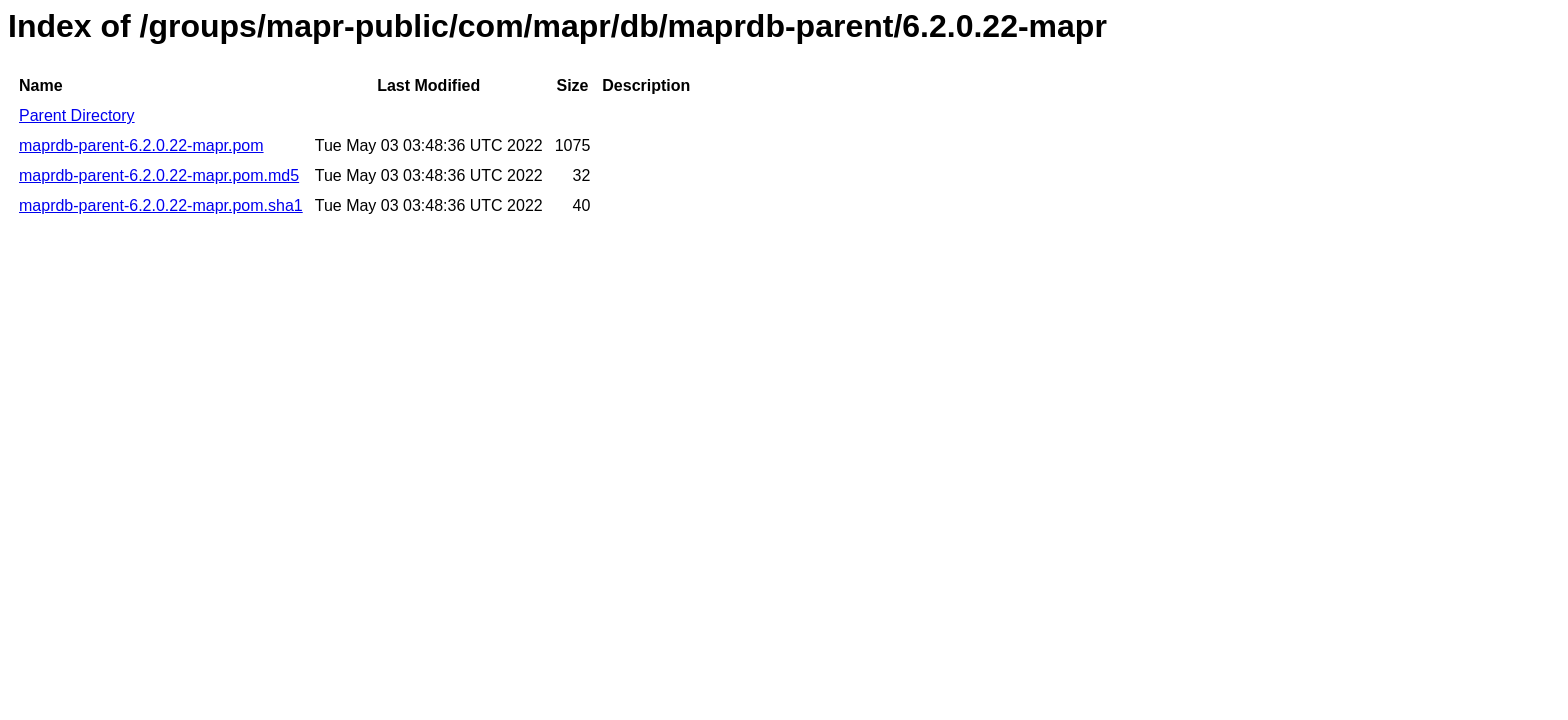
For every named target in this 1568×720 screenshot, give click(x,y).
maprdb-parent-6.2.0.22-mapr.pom (141, 145)
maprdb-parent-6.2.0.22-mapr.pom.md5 (159, 175)
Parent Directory (77, 115)
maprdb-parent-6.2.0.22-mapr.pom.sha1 (161, 205)
